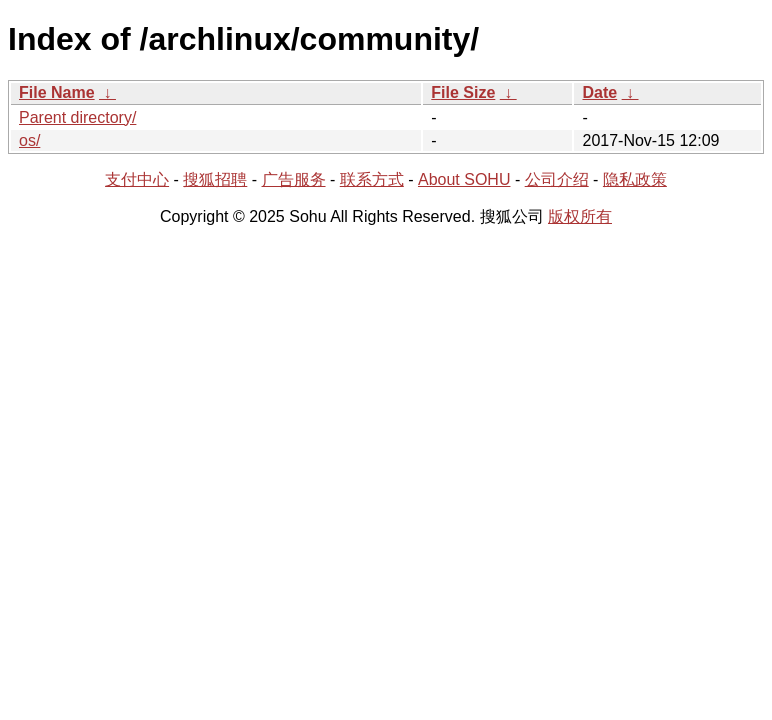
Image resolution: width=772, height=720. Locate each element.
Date (599, 92)
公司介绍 (557, 179)
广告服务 (294, 179)
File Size (463, 92)
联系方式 (372, 179)
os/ (29, 140)
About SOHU (464, 179)
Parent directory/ (77, 117)
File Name (57, 92)
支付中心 (137, 179)
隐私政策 (635, 179)
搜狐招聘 (215, 179)
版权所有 (580, 216)
